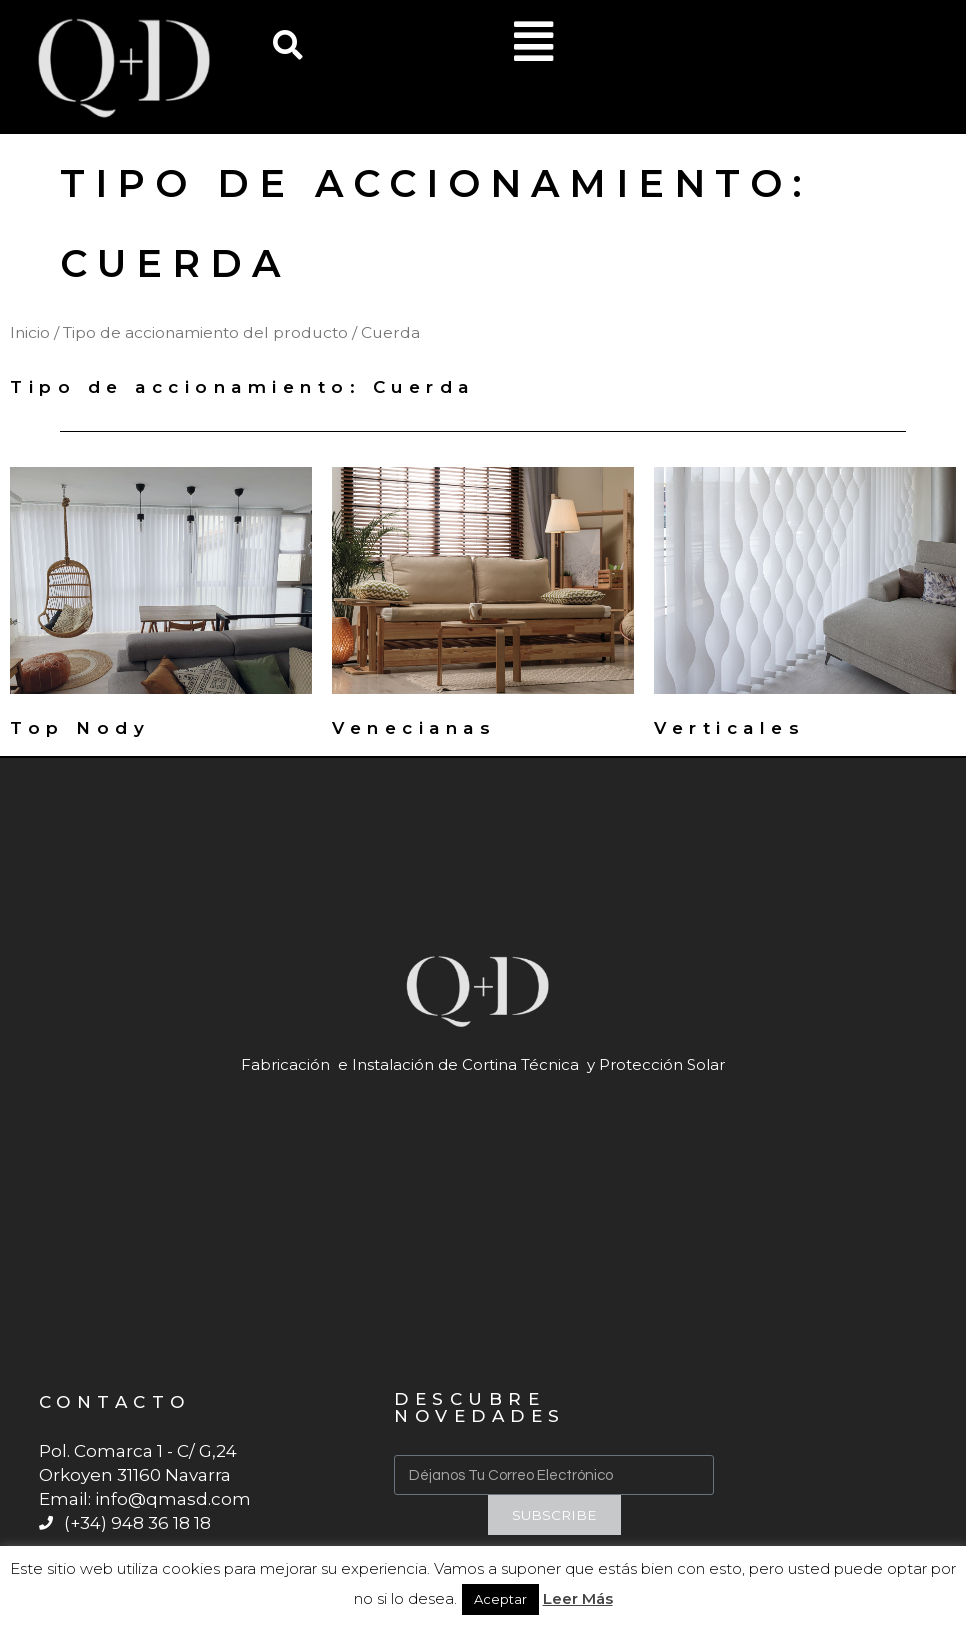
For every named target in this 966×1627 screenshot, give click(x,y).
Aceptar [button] (500, 1599)
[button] (288, 46)
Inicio (30, 332)
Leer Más (578, 1598)
